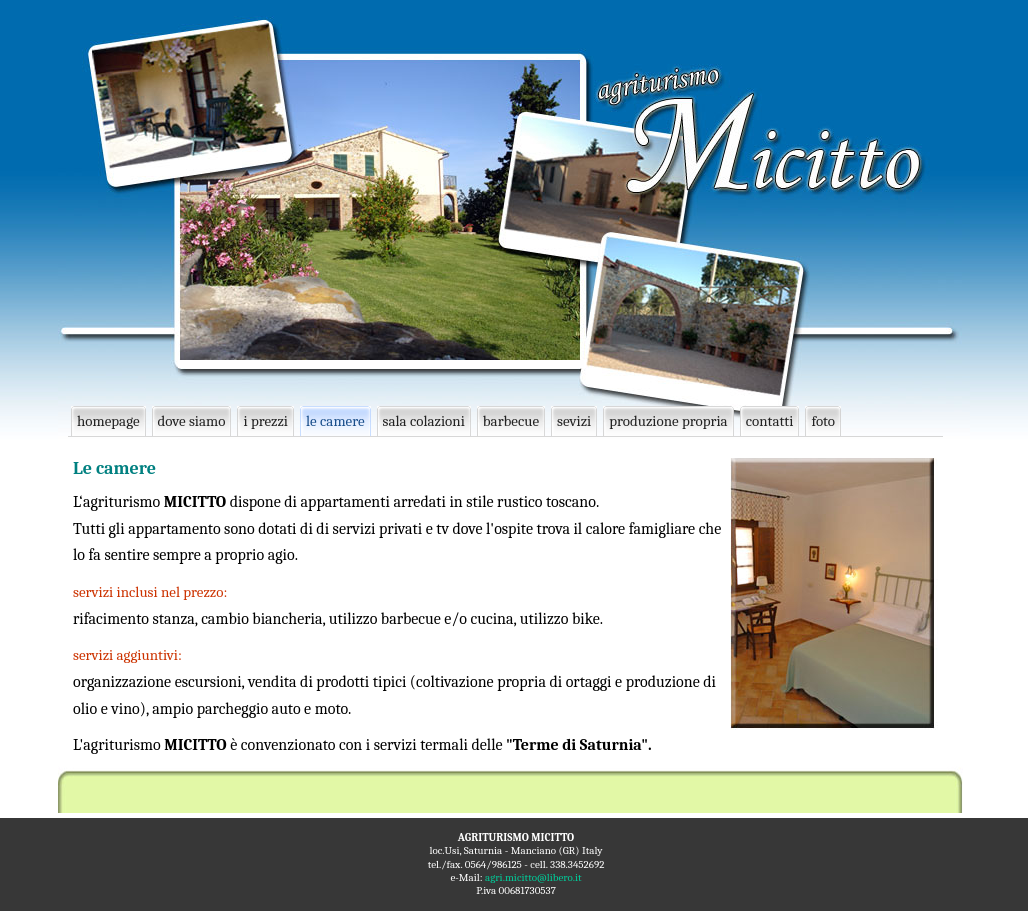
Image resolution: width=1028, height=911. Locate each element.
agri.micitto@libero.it (533, 877)
